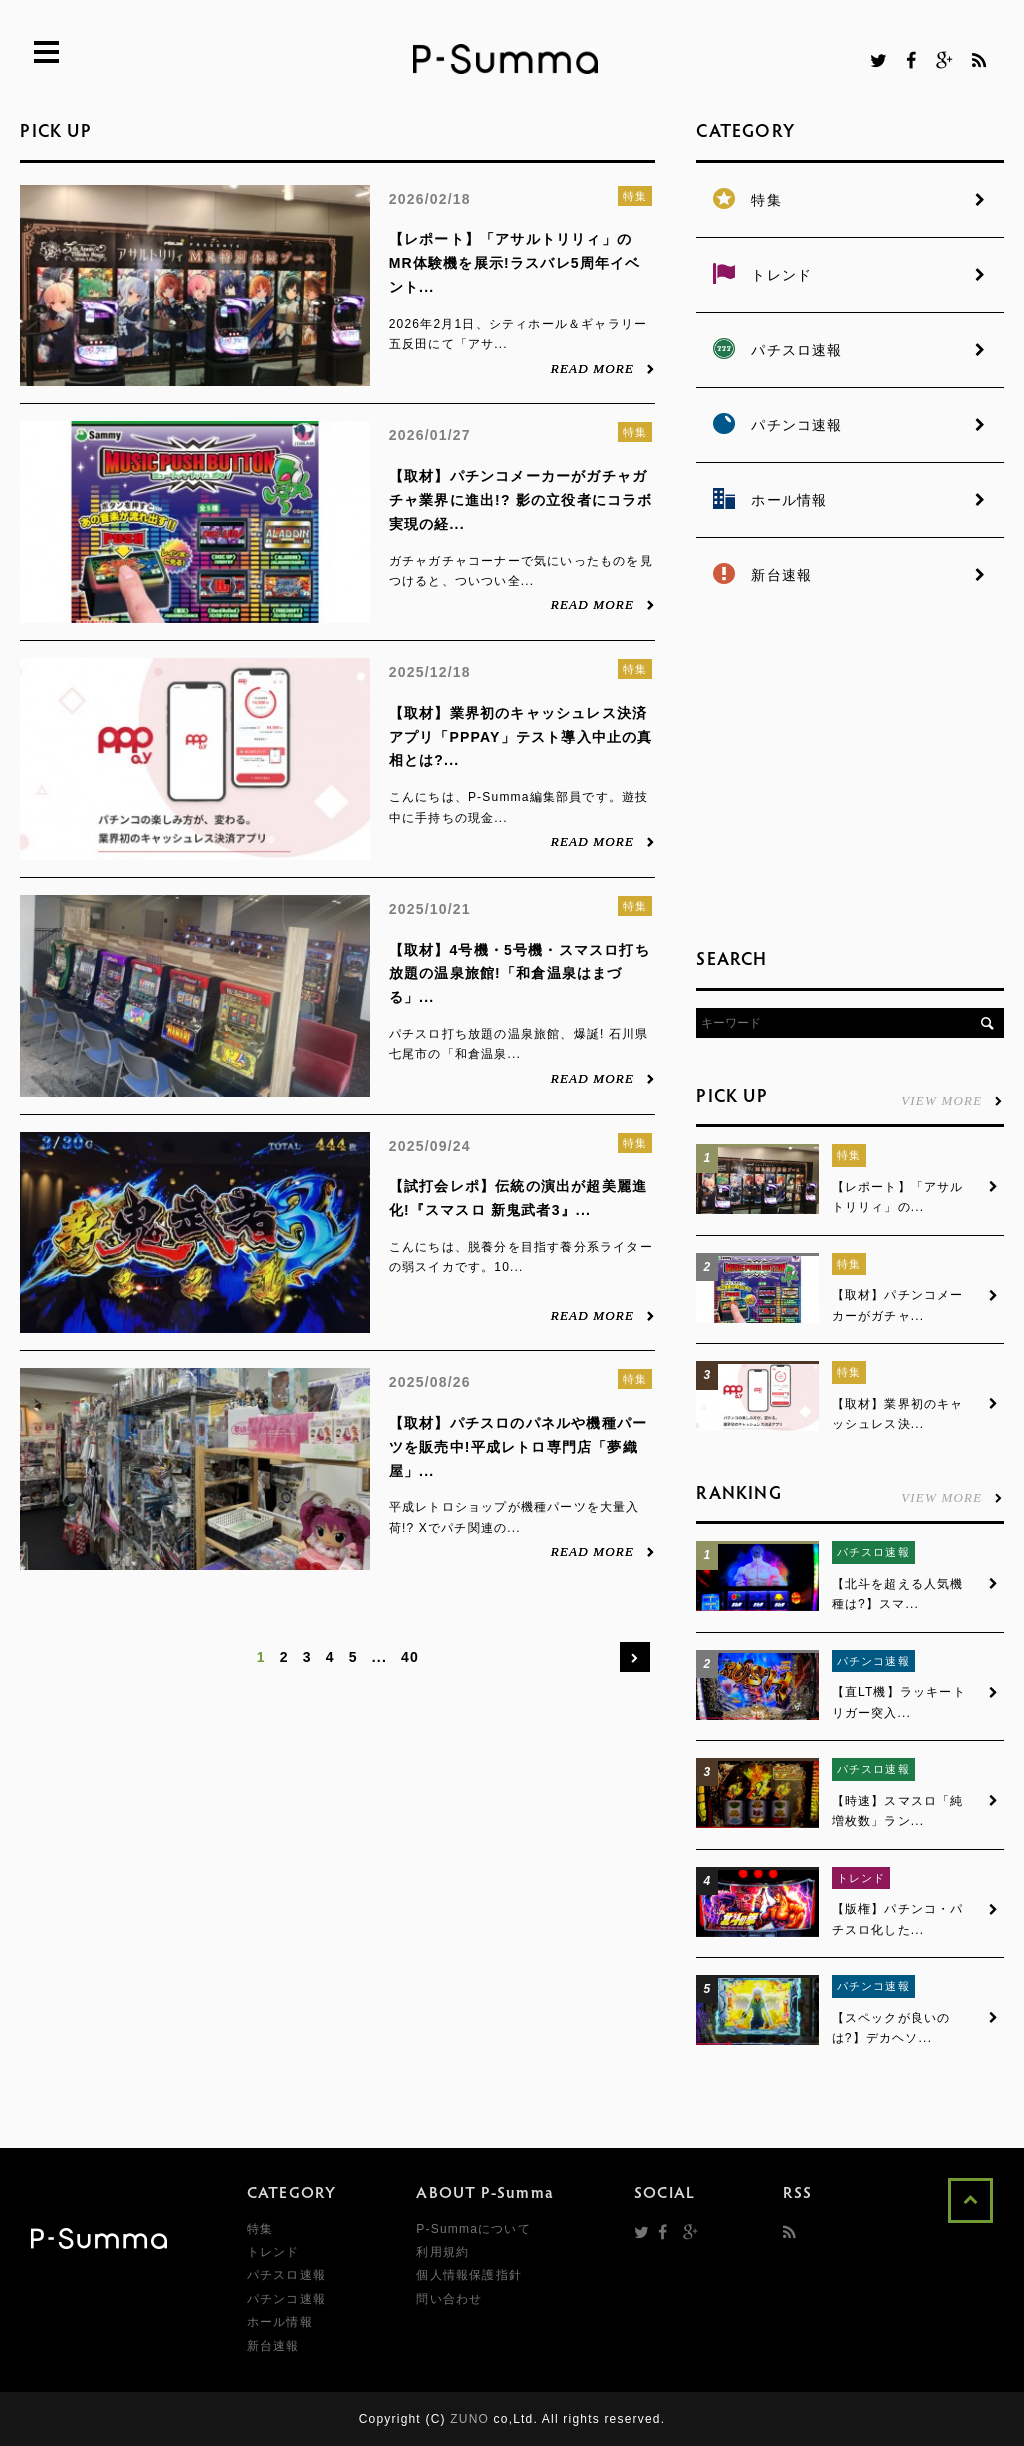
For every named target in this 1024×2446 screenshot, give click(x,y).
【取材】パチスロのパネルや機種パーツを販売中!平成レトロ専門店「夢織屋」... (518, 1447)
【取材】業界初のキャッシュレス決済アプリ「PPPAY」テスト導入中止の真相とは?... (521, 737)
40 (410, 1657)
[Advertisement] (846, 770)
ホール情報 (280, 2322)
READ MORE (603, 368)
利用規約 (442, 2252)
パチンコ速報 (873, 1661)
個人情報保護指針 (469, 2275)
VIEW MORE (952, 1100)
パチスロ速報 (873, 1552)
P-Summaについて (473, 2229)
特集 (635, 196)
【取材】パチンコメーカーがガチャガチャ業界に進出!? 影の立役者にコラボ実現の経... (521, 500)
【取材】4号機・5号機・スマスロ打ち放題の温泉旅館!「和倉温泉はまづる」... (519, 974)
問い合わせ (449, 2299)
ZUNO (469, 2419)
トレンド (861, 1878)
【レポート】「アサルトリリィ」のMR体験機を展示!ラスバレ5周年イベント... (515, 263)
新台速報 (273, 2346)
